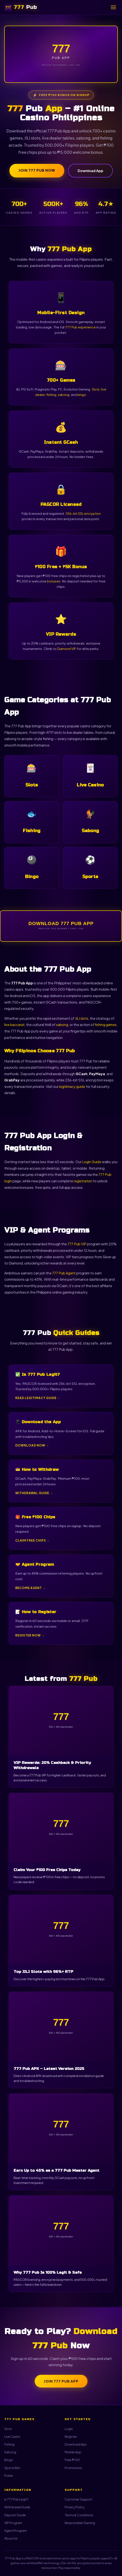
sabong (63, 395)
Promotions (73, 2468)
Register (71, 2436)
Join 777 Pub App (61, 2381)
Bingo (8, 2460)
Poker (8, 2475)
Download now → (32, 1445)
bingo (81, 395)
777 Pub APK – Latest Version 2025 (49, 2068)
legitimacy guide (72, 1086)
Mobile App (73, 2452)
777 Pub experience (80, 327)
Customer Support (78, 2499)
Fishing (9, 2444)
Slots (96, 389)
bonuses (53, 581)
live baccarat (14, 1024)
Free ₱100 (72, 2460)
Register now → (30, 1635)
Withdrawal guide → (34, 1493)
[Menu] (113, 7)
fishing (51, 395)
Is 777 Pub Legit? (16, 2499)
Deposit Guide (15, 2515)
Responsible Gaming (80, 2523)
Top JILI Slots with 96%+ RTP (43, 1971)
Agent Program (15, 2530)
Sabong (10, 2452)
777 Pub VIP (76, 1244)
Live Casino (12, 2436)
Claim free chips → (32, 1540)
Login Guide (91, 1161)
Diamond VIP (66, 649)
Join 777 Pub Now (37, 170)
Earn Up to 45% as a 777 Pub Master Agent (56, 2170)
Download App (90, 170)
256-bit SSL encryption (83, 513)
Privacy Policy (75, 2507)
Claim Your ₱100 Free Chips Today (47, 1870)
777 (20, 7)
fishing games (106, 1024)
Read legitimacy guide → (37, 1398)
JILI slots (81, 1018)
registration (83, 1181)
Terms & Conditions (79, 2515)
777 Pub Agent (64, 1273)
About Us (10, 2538)
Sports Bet (12, 2468)
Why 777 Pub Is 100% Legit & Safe (48, 2272)
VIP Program (13, 2523)
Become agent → (30, 1588)
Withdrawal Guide (17, 2507)
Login (69, 2429)
